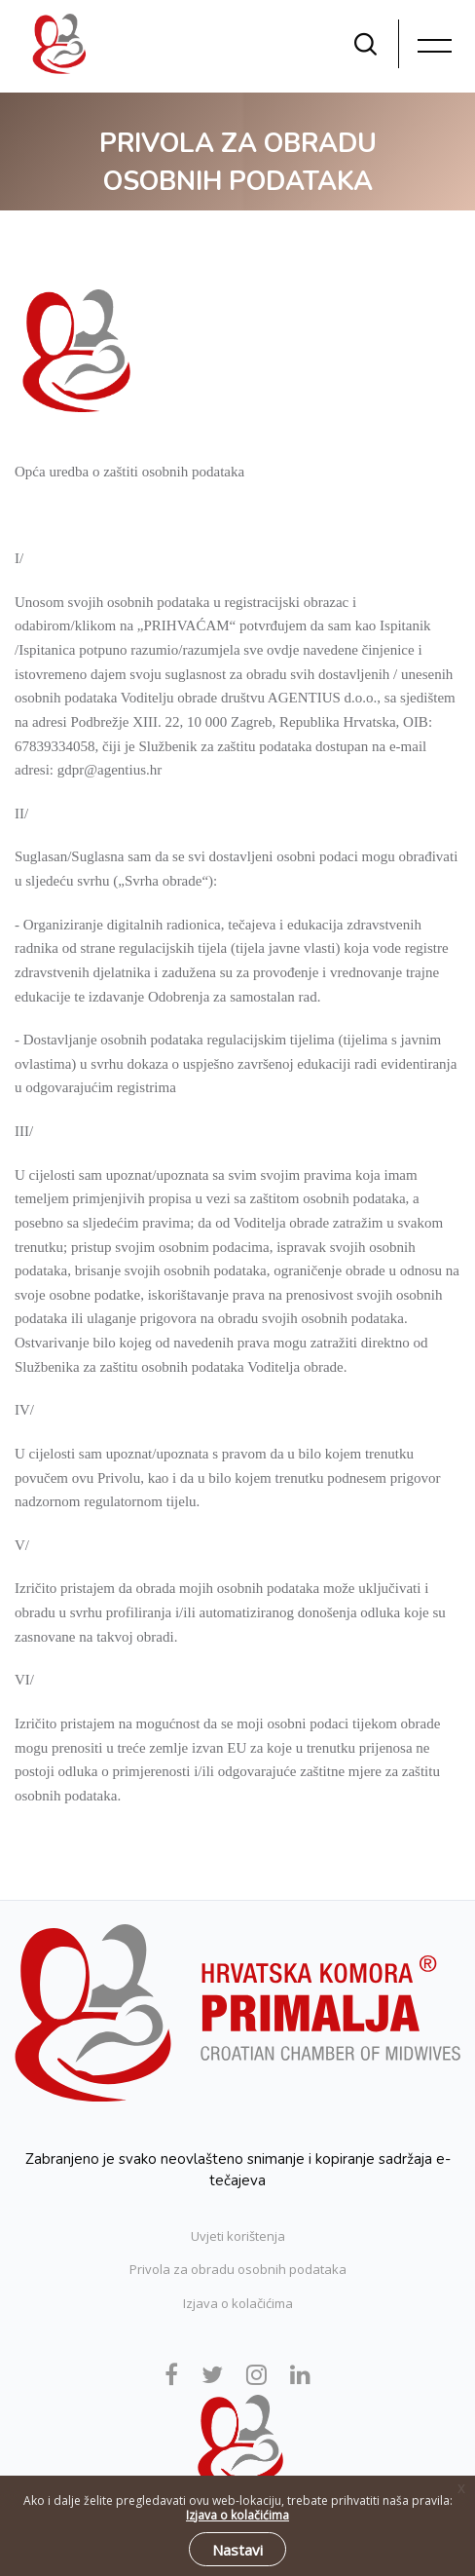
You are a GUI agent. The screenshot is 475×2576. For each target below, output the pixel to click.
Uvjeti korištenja (238, 2236)
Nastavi (237, 2549)
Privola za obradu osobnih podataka (238, 2269)
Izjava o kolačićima (238, 2303)
